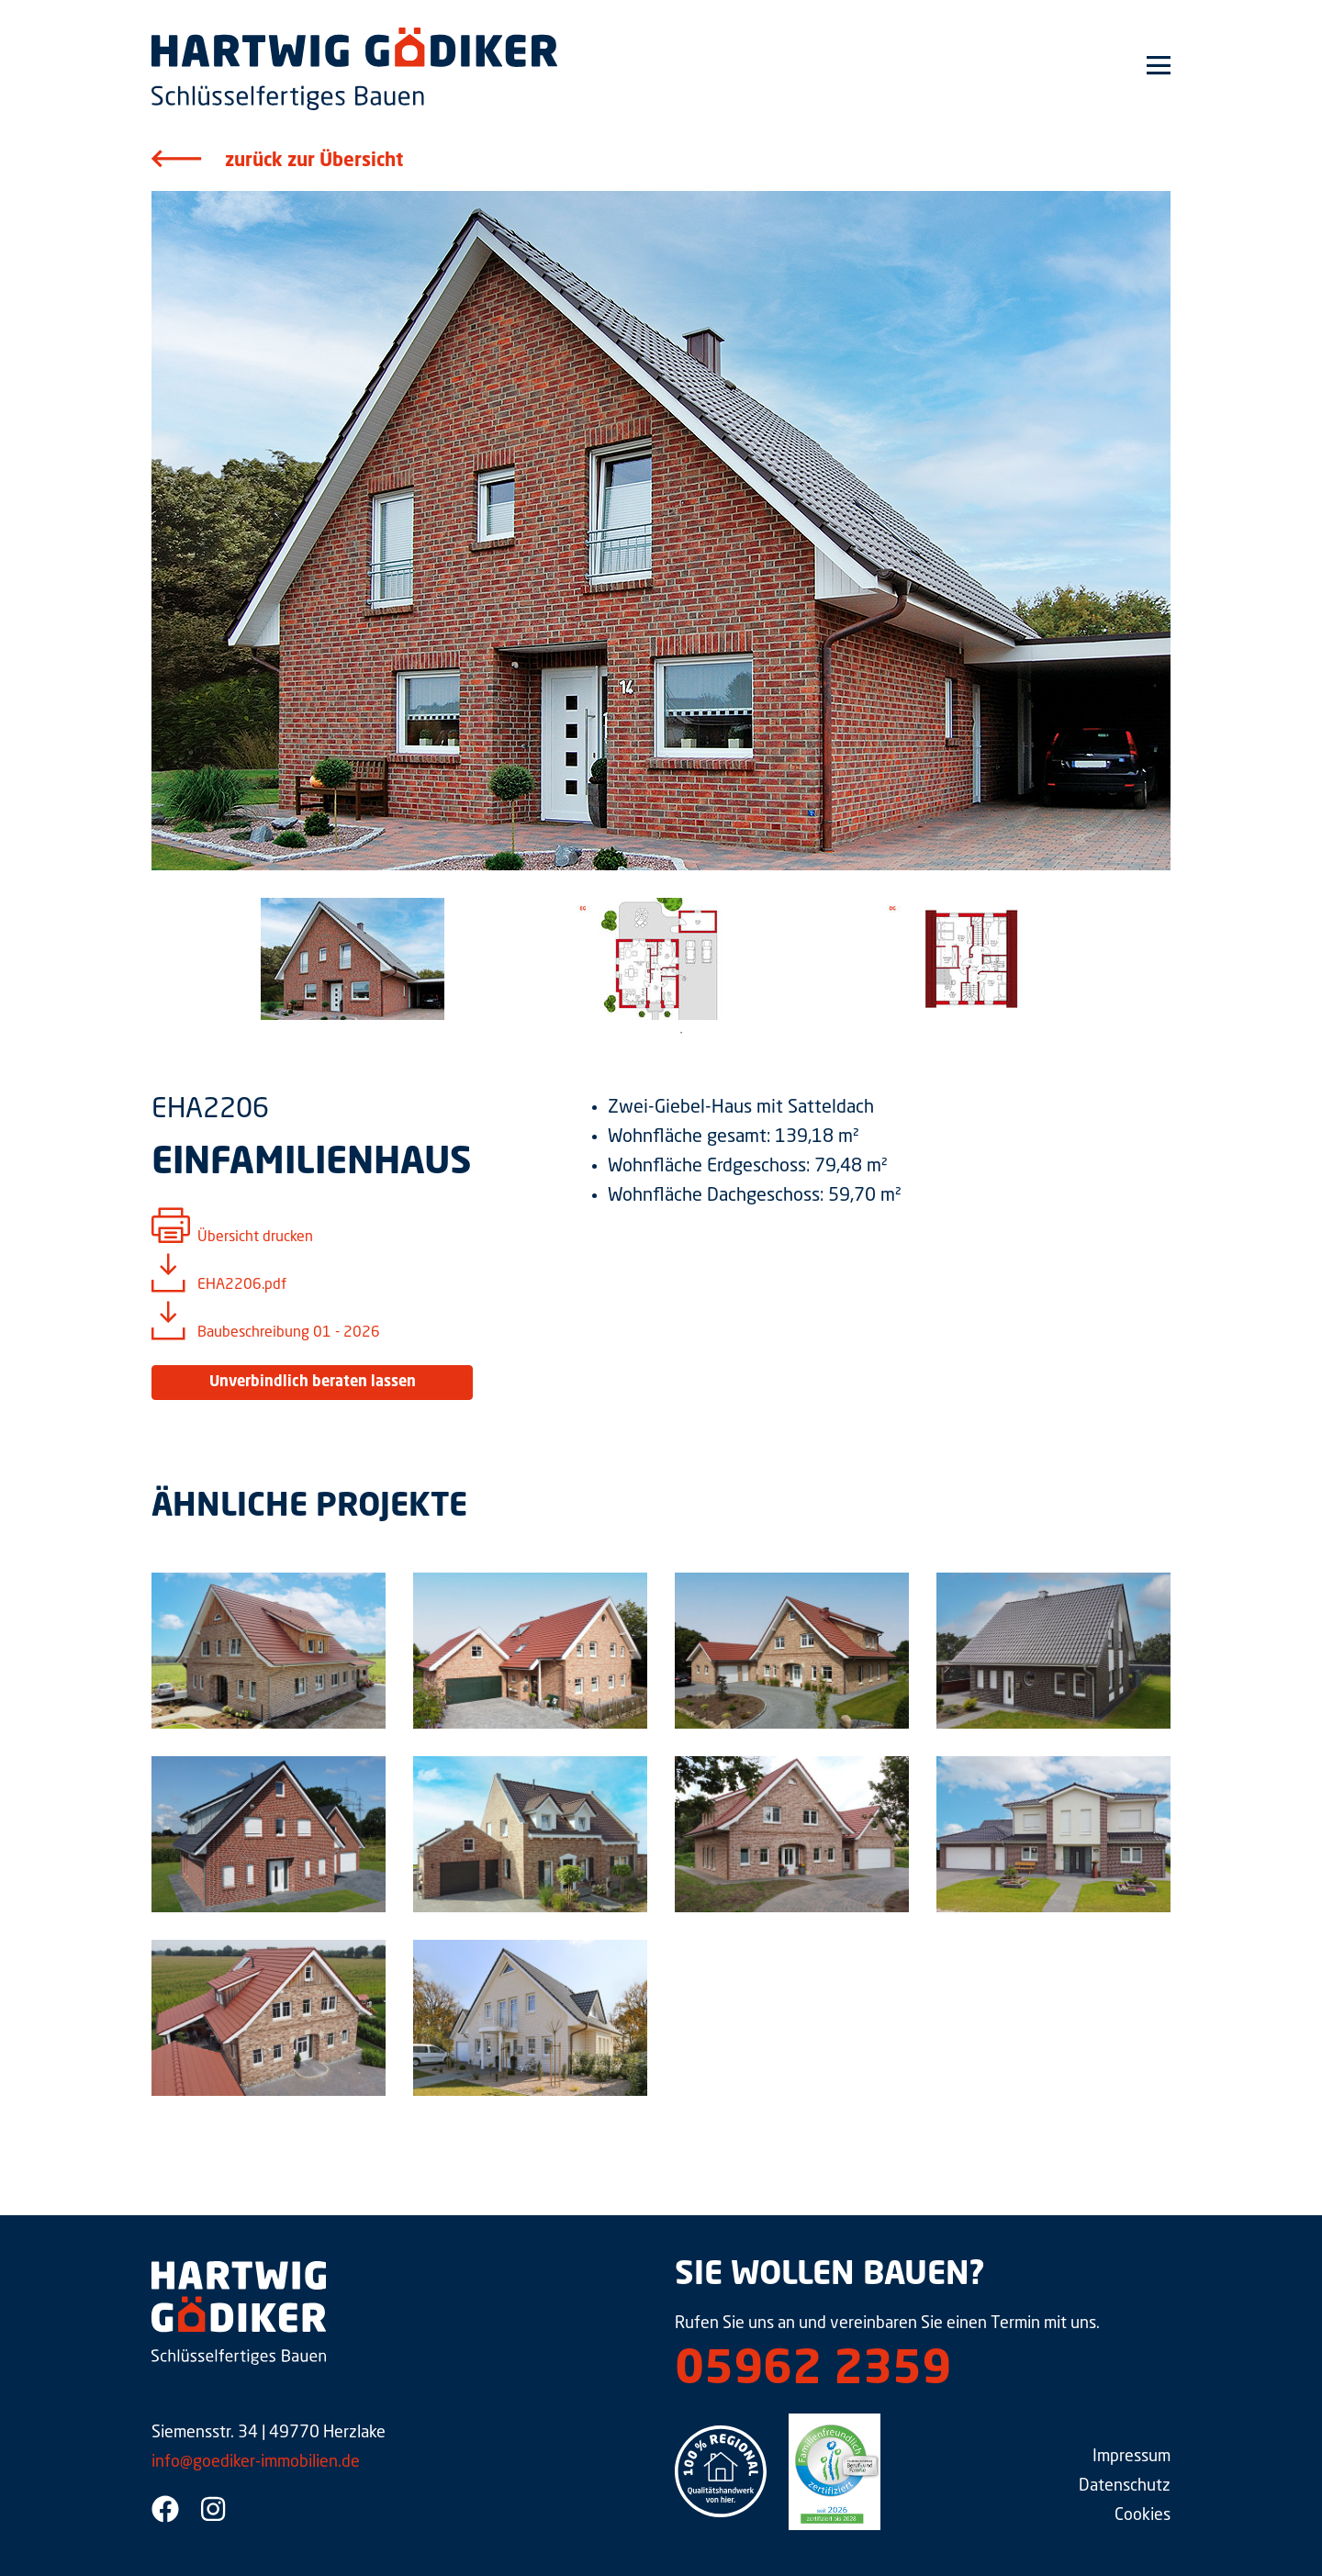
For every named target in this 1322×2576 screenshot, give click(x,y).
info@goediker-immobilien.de (255, 2462)
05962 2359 (813, 2371)
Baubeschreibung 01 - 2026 (288, 1333)
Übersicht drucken (255, 1237)
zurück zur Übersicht (314, 161)
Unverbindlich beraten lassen (312, 1382)
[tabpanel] (352, 959)
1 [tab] (681, 1033)
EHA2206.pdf (241, 1285)
